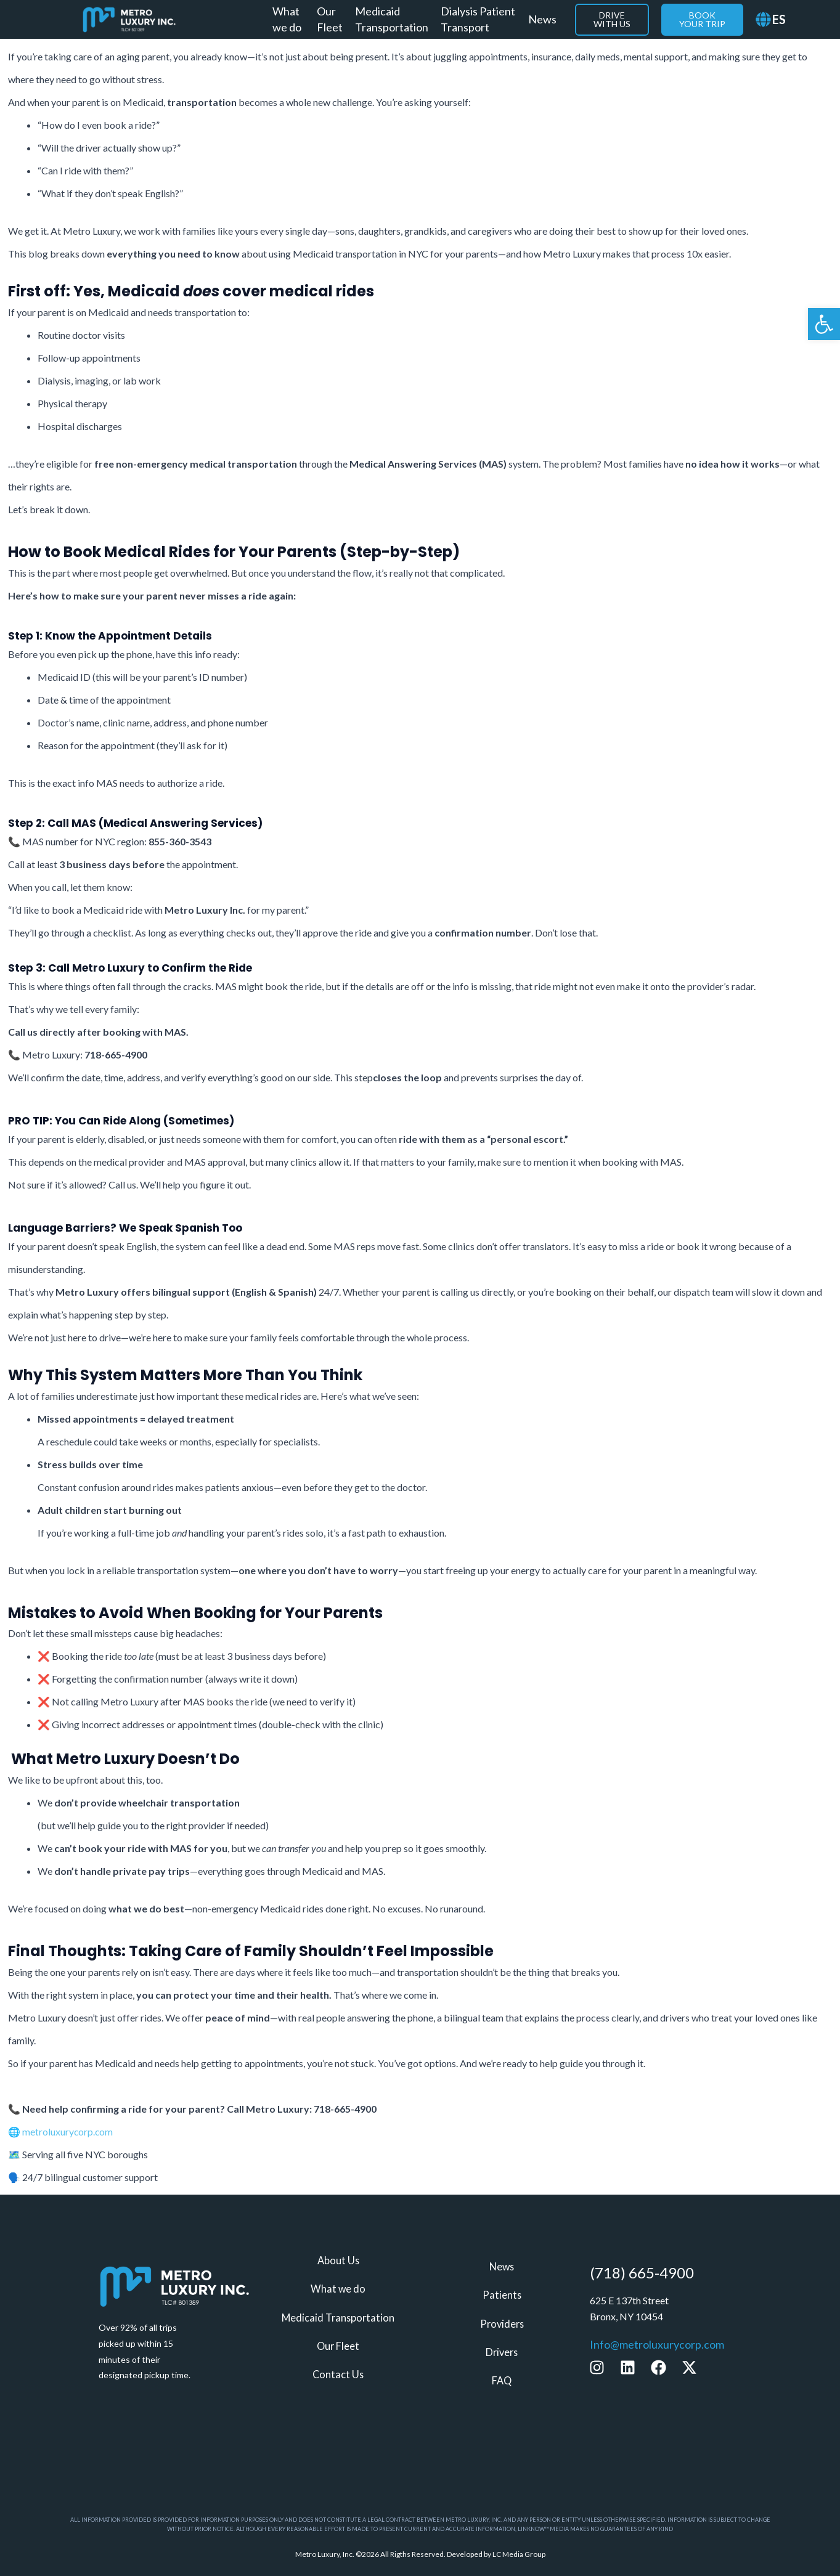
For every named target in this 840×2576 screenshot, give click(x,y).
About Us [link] (338, 2261)
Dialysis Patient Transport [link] (478, 19)
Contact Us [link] (338, 2374)
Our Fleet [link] (330, 19)
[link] (824, 324)
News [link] (542, 19)
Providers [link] (502, 2324)
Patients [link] (502, 2295)
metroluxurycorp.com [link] (68, 2131)
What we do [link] (286, 19)
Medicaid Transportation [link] (391, 19)
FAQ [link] (502, 2380)
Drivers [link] (502, 2352)
